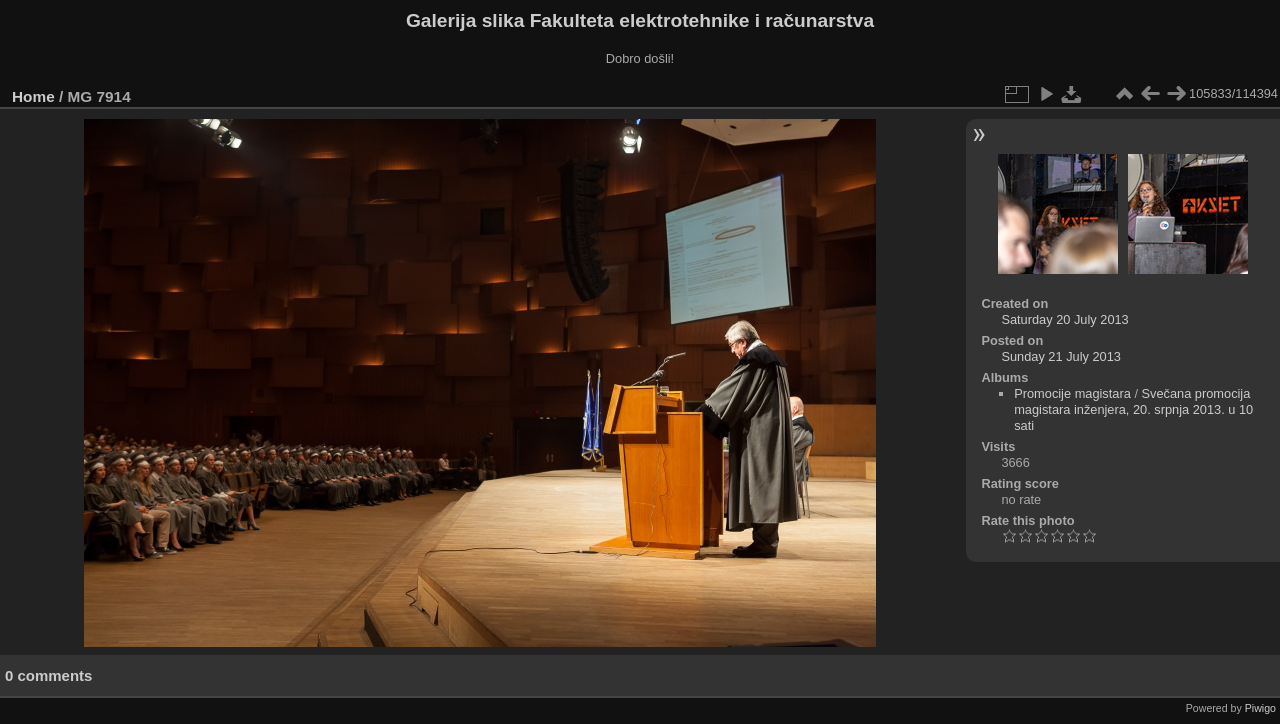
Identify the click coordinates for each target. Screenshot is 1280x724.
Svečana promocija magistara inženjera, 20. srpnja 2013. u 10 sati (1133, 409)
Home (33, 96)
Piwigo (1260, 708)
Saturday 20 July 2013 (1064, 319)
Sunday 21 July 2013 (1061, 356)
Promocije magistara (1072, 393)
